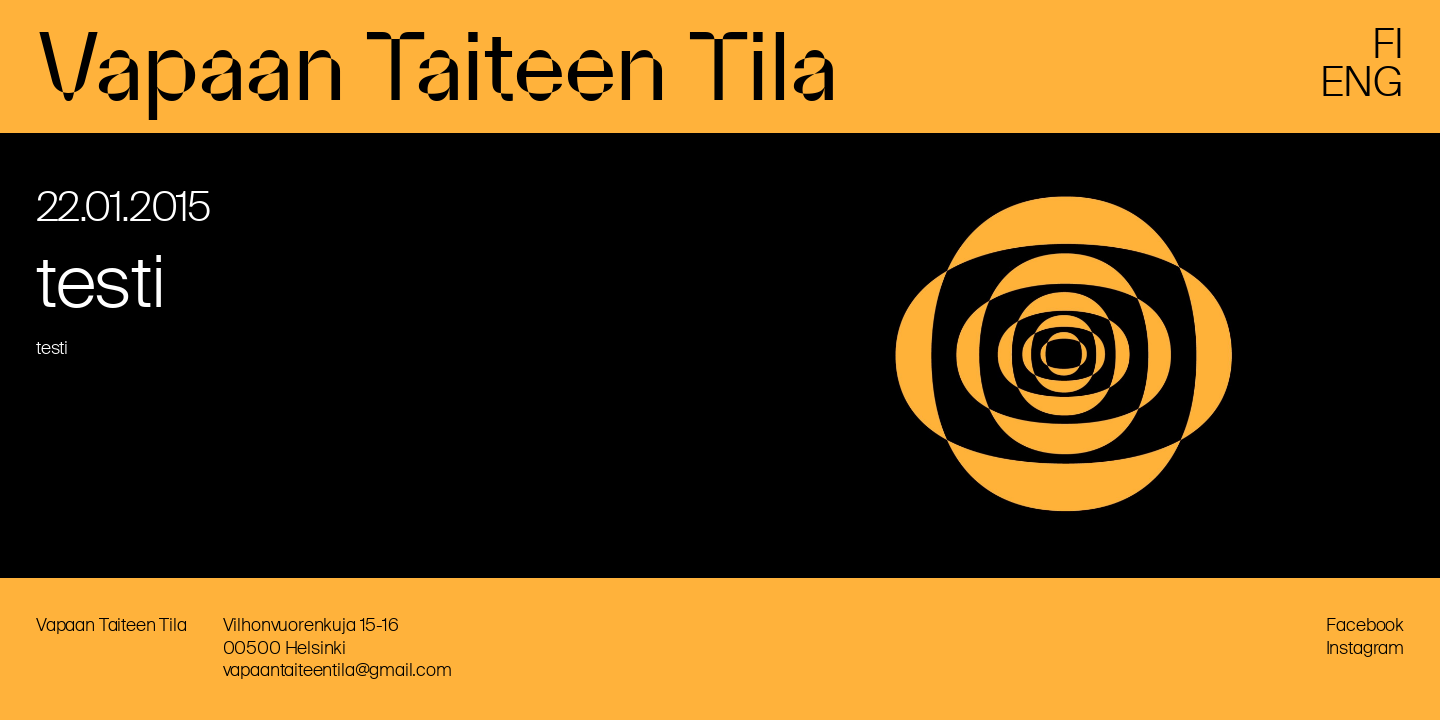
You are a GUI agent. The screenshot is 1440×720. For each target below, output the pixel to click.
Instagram (1365, 648)
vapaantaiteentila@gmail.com (337, 670)
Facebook (1365, 625)
